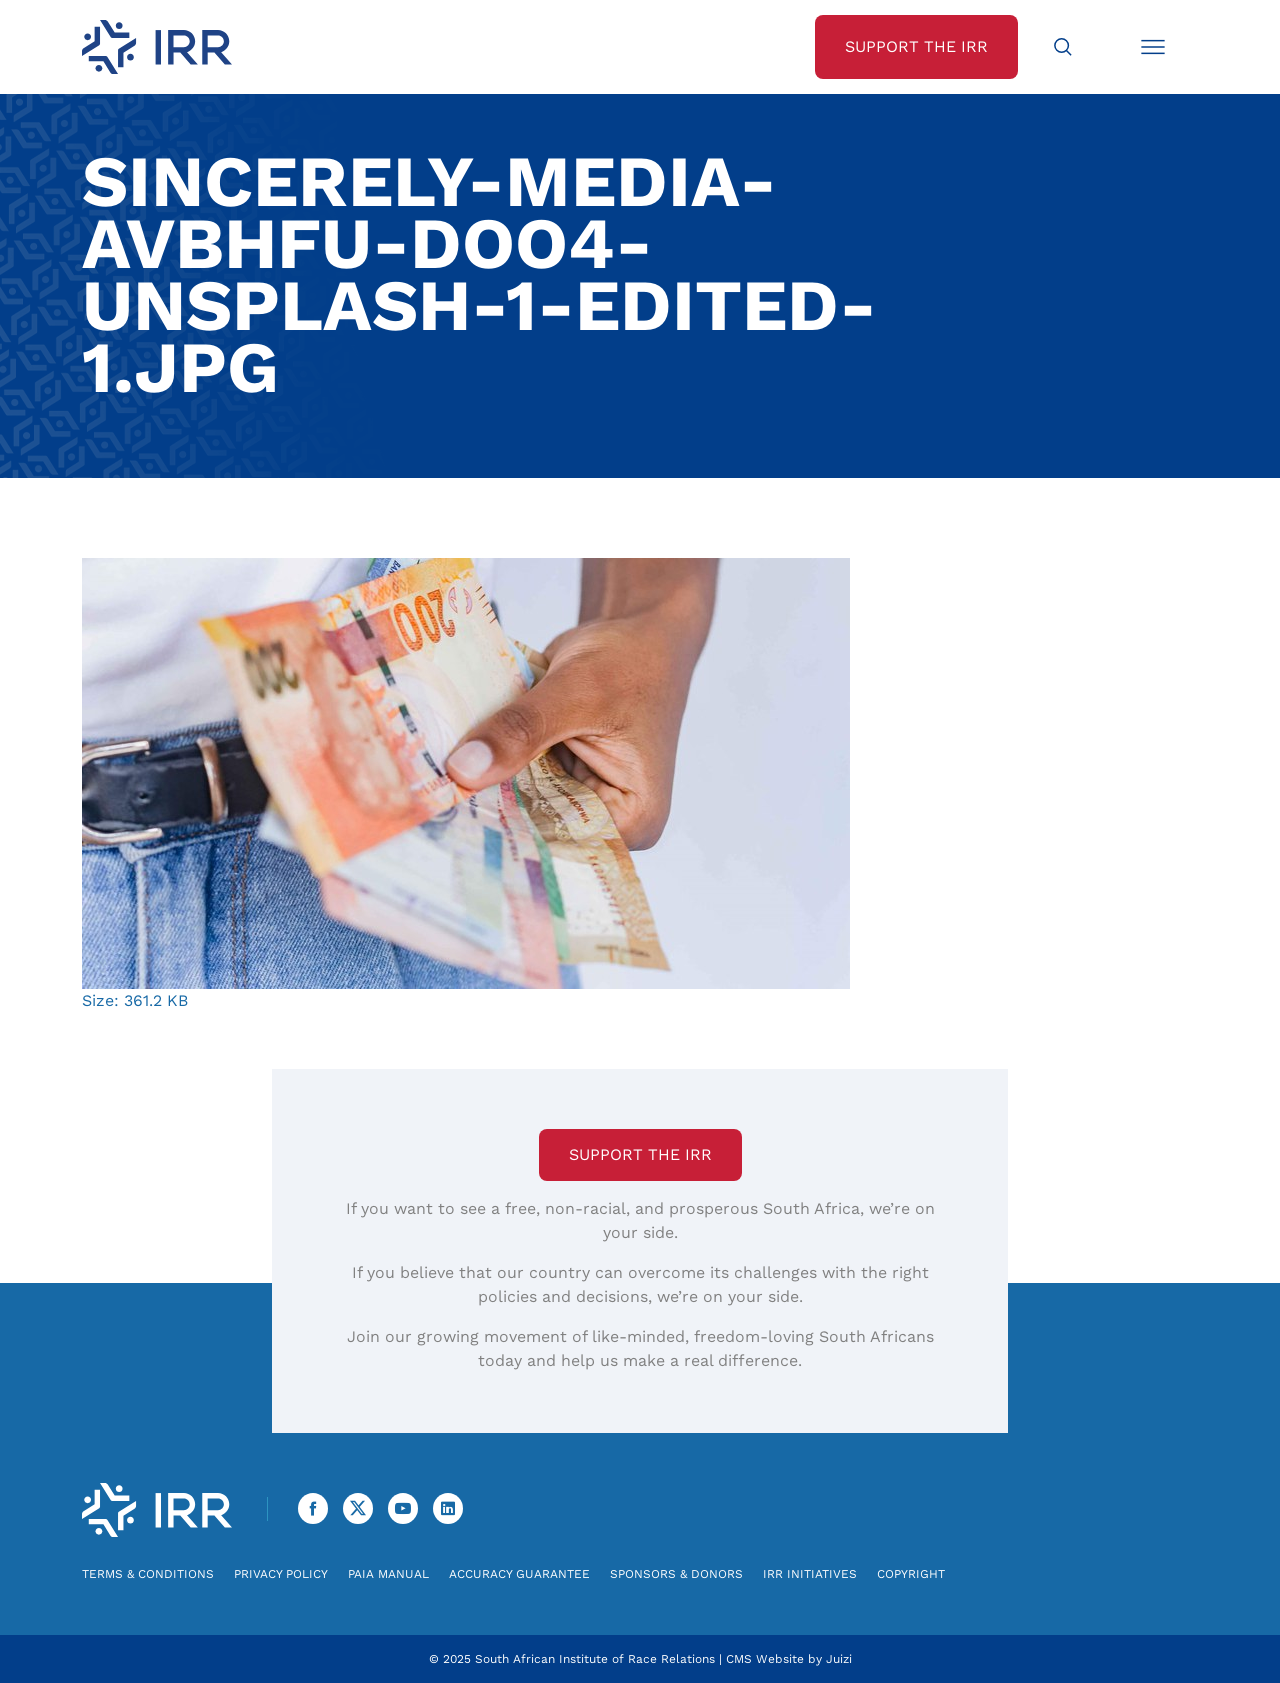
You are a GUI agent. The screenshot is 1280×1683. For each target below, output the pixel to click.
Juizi (839, 1659)
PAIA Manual (388, 1574)
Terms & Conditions (148, 1574)
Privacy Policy (281, 1574)
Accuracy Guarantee (519, 1574)
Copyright (911, 1574)
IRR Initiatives (810, 1574)
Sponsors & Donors (676, 1574)
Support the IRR (640, 1154)
